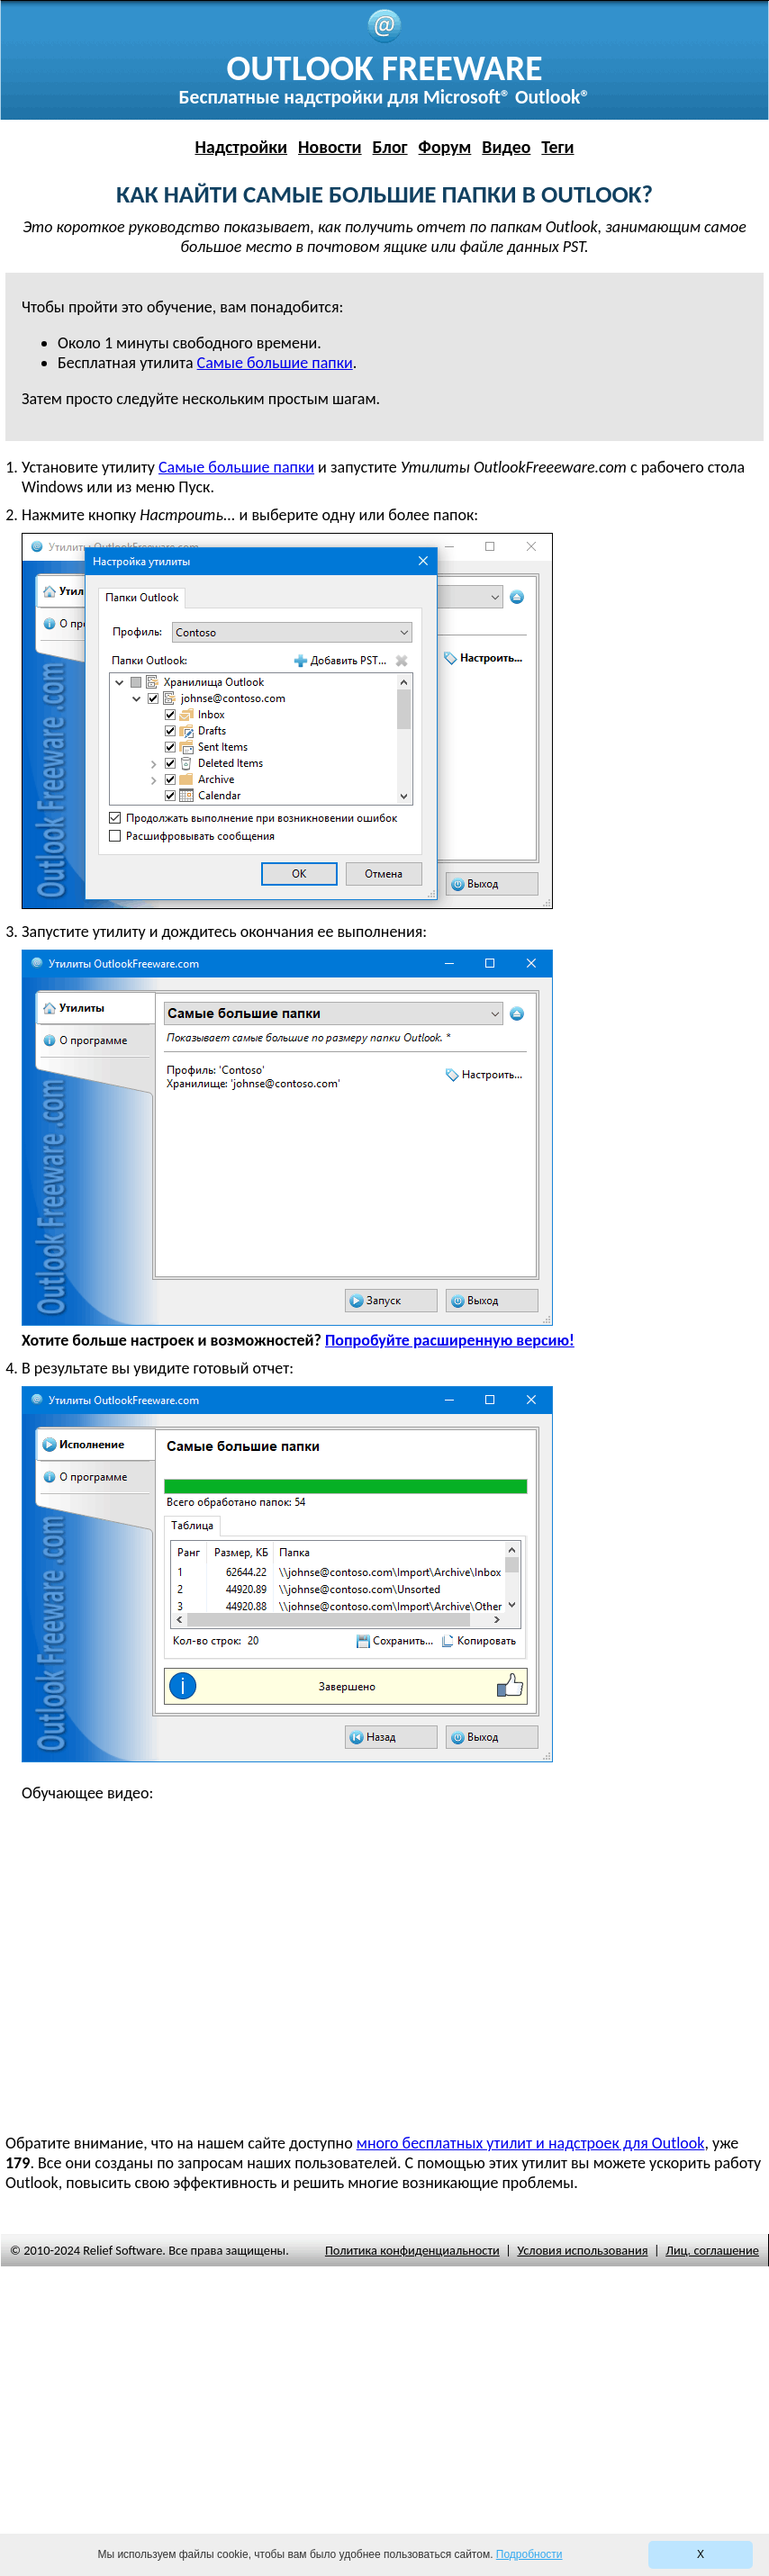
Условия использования (582, 2250)
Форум (445, 147)
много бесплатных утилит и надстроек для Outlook (531, 2143)
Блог (390, 147)
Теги (557, 147)
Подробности (529, 2554)
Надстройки (241, 147)
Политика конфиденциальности (412, 2250)
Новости (330, 147)
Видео (506, 147)
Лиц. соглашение (712, 2250)
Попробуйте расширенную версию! (449, 1340)
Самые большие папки (236, 467)
